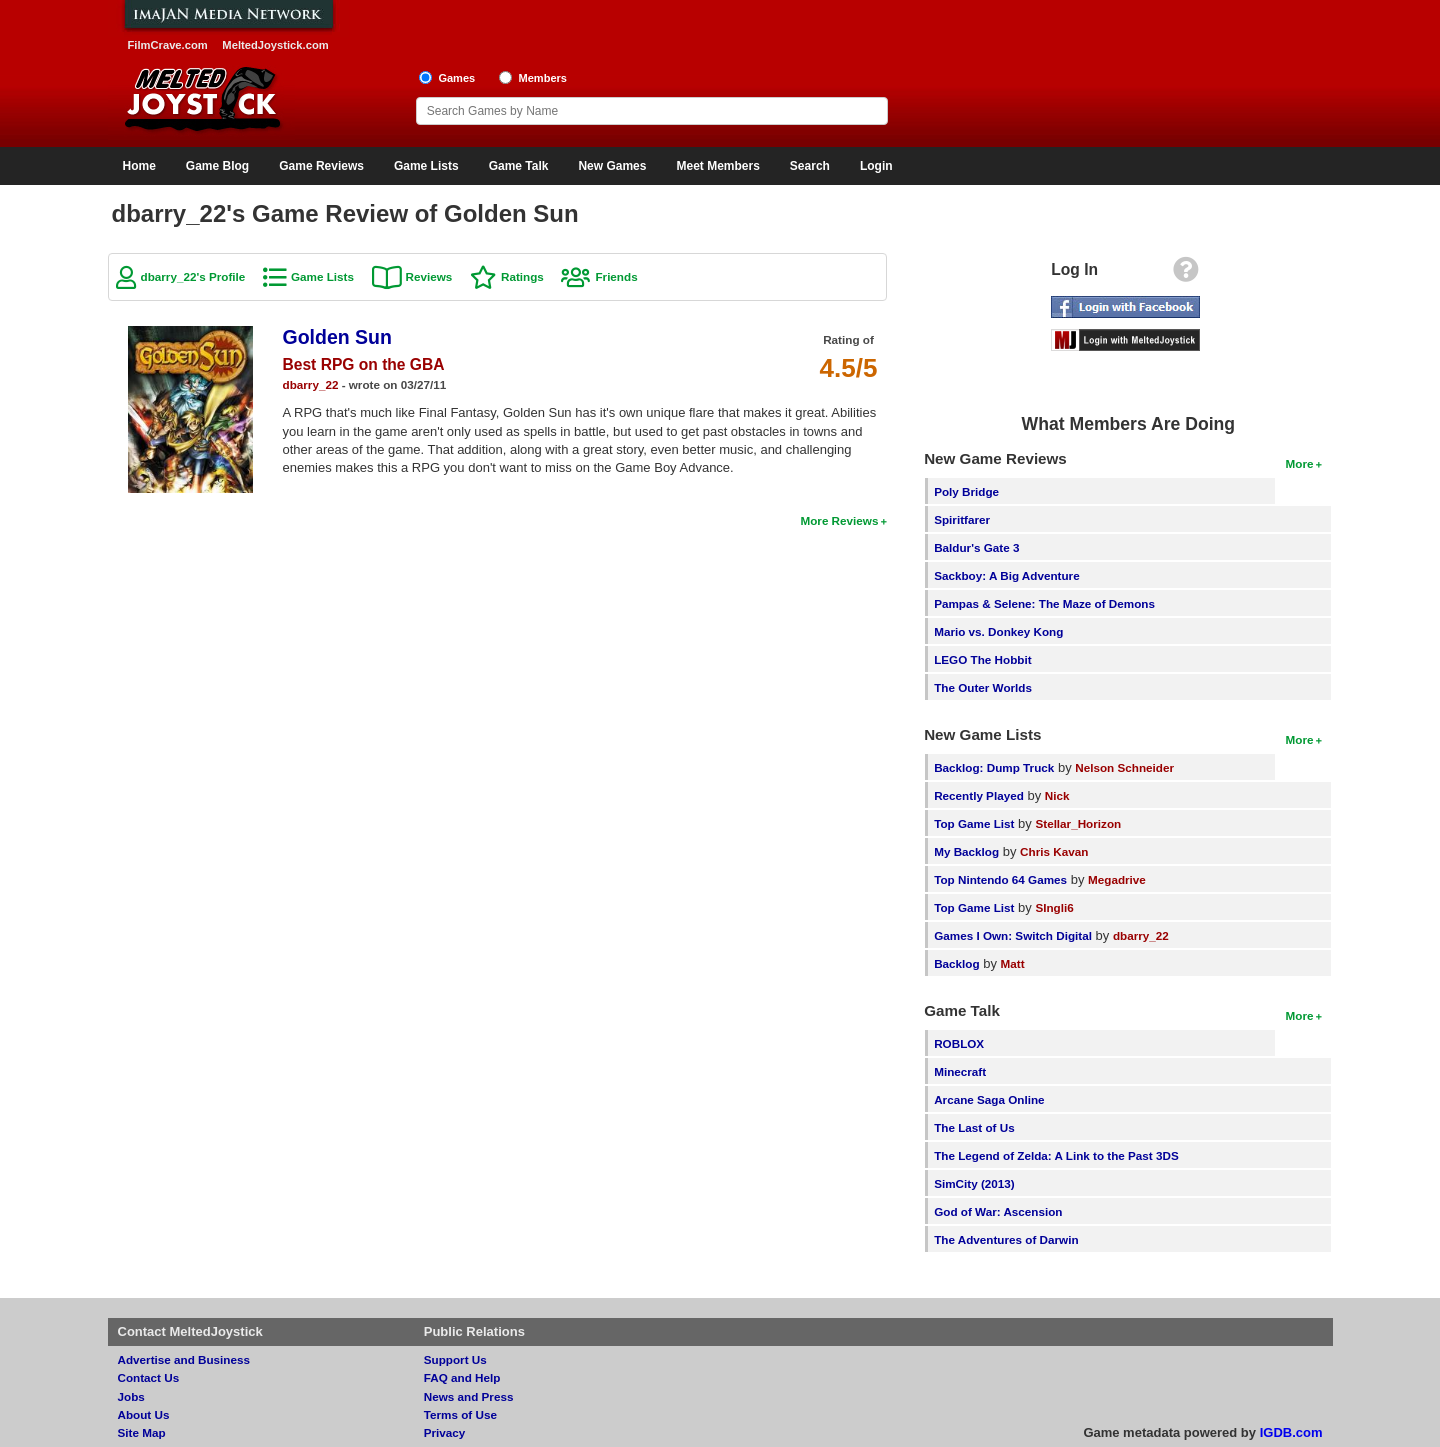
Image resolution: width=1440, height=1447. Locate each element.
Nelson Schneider (1124, 767)
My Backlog (966, 851)
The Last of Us (974, 1127)
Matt (1013, 963)
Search (810, 166)
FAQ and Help (462, 1377)
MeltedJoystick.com (275, 45)
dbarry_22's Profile (193, 276)
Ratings (522, 276)
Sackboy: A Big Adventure (1006, 575)
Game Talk (519, 166)
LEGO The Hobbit (982, 659)
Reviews (429, 276)
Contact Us (149, 1377)
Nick (1057, 795)
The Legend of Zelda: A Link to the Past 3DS (1056, 1155)
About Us (144, 1414)
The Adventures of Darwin (1006, 1239)
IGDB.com (1291, 1432)
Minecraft (960, 1071)
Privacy (445, 1432)
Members (542, 78)
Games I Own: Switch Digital (1013, 935)
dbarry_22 (311, 384)
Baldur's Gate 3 (976, 547)
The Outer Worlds (983, 687)
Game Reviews (321, 166)
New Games (612, 166)
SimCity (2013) (974, 1183)
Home (139, 166)
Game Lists (426, 166)
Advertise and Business (184, 1359)
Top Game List (974, 823)
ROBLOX (959, 1043)
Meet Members (717, 166)
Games (456, 78)
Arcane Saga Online (989, 1099)
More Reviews (839, 520)
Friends (616, 276)
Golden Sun (337, 337)
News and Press (469, 1396)
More (1300, 463)
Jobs (131, 1396)
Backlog (956, 963)
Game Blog (217, 166)
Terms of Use (460, 1414)
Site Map (142, 1432)
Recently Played (979, 795)
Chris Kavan (1054, 851)
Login (876, 166)
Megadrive (1117, 879)
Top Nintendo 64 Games (1000, 879)
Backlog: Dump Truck (994, 767)
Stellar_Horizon (1078, 823)
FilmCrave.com (168, 45)
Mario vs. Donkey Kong (998, 631)
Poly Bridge (966, 491)
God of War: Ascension (998, 1211)
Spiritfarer (962, 519)
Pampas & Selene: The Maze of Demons (1044, 603)
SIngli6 (1054, 907)
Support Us (455, 1359)
